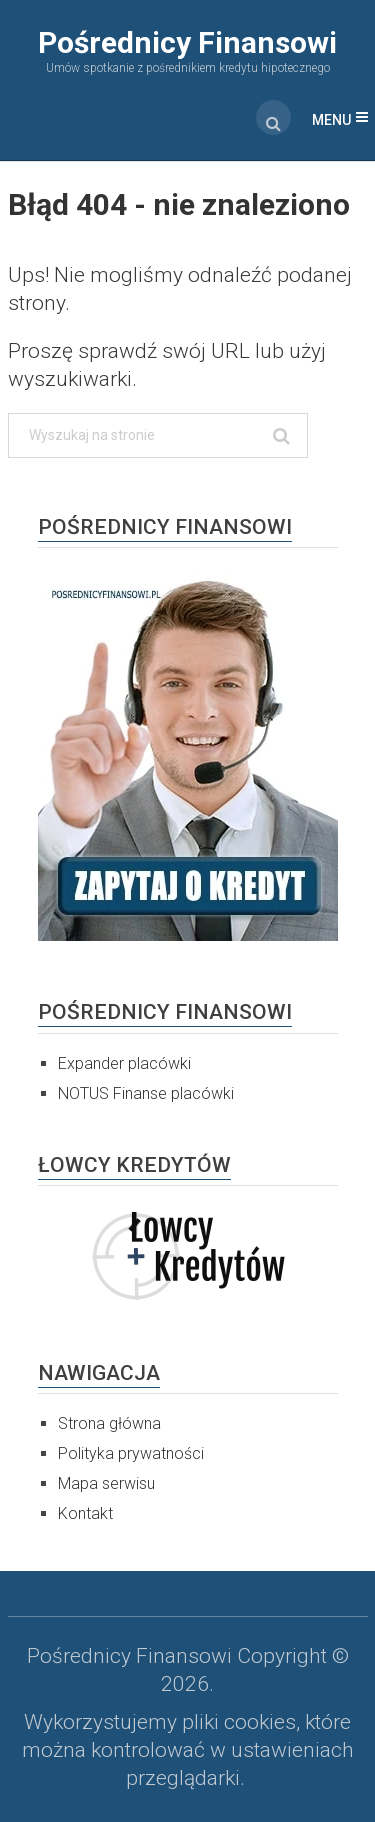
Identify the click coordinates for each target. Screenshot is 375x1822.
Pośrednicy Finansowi (187, 42)
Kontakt (85, 1513)
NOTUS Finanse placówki (146, 1093)
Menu (331, 120)
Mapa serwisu (106, 1483)
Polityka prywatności (131, 1453)
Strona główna (109, 1423)
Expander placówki (124, 1063)
